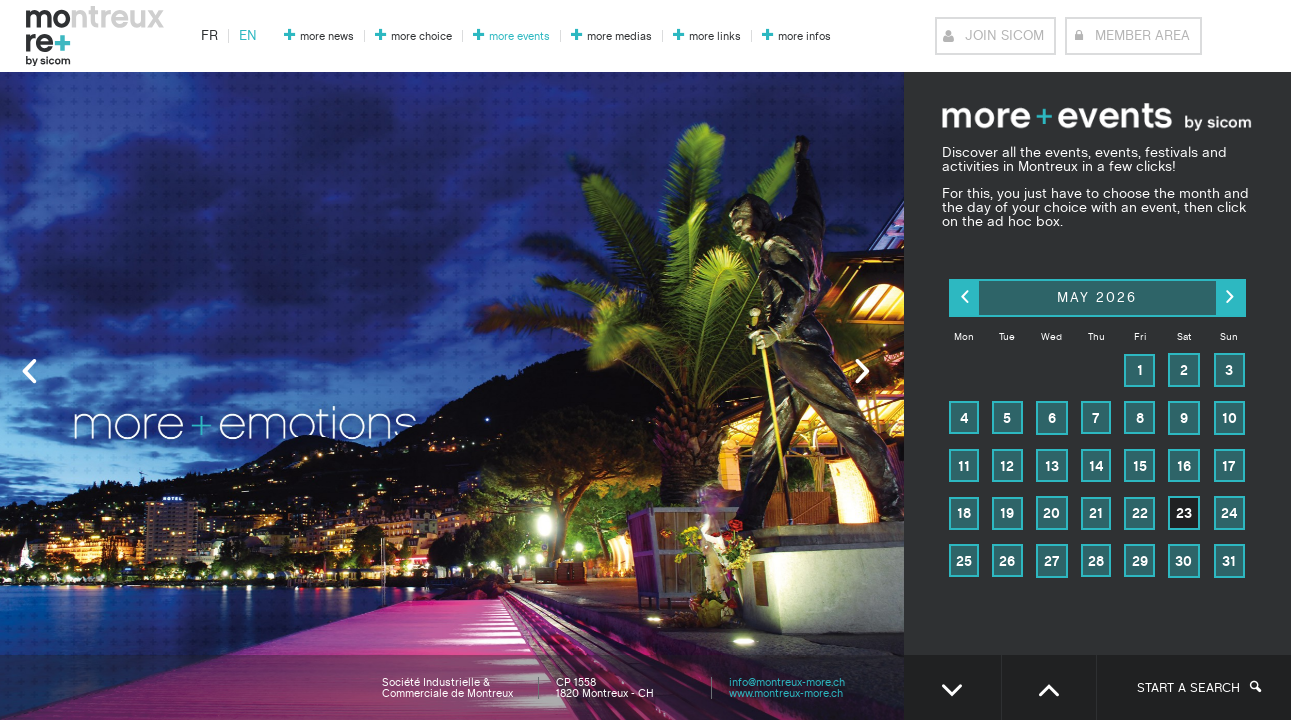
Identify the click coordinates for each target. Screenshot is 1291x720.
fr (209, 36)
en (248, 36)
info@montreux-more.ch (787, 682)
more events (519, 36)
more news (327, 36)
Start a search (1199, 688)
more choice (421, 36)
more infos (804, 36)
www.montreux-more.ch (786, 693)
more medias (619, 36)
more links (715, 36)
